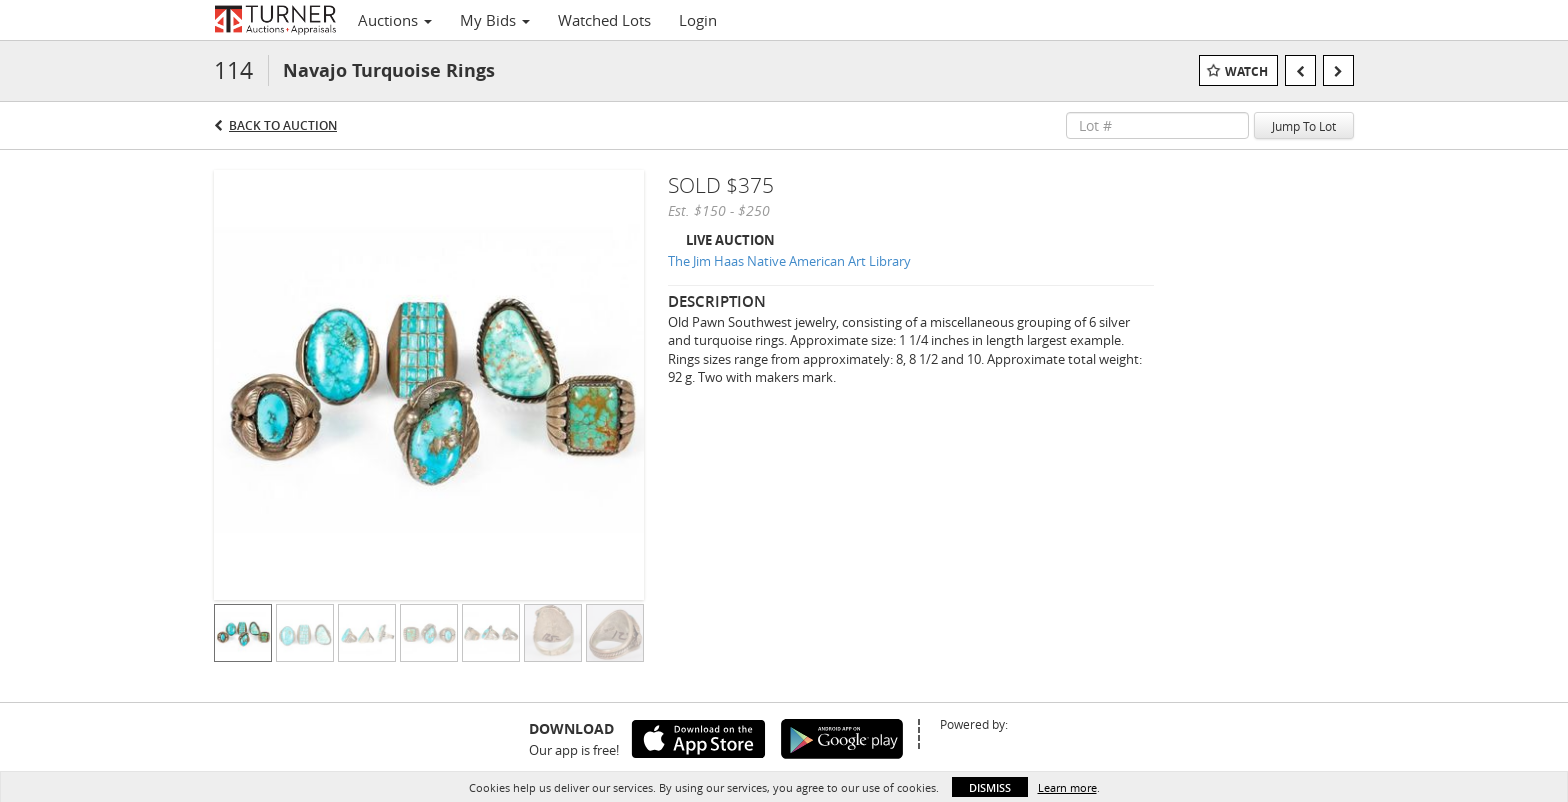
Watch (1246, 71)
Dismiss (990, 787)
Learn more (1067, 787)
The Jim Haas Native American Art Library (789, 261)
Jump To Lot (1304, 126)
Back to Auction (283, 125)
